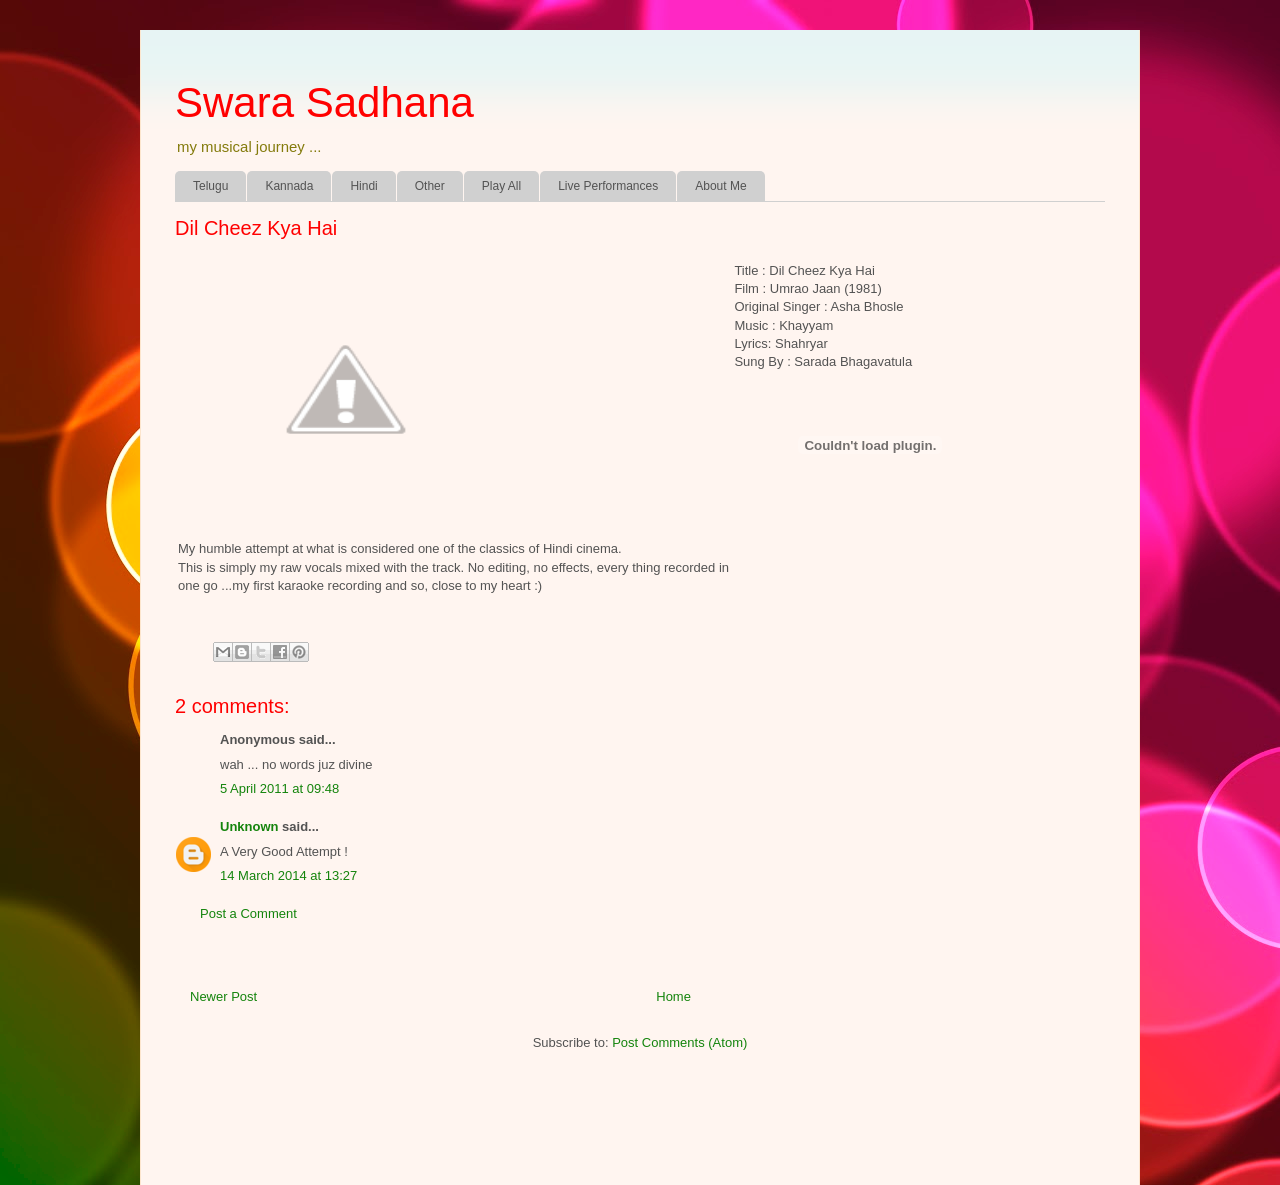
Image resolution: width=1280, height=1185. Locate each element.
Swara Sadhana (324, 102)
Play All (501, 186)
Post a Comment (248, 913)
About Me (720, 186)
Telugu (210, 186)
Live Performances (608, 186)
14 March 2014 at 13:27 (288, 875)
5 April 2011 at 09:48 (279, 788)
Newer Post (223, 996)
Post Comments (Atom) (679, 1042)
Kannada (289, 186)
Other (430, 186)
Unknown (249, 826)
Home (673, 996)
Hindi (363, 186)
